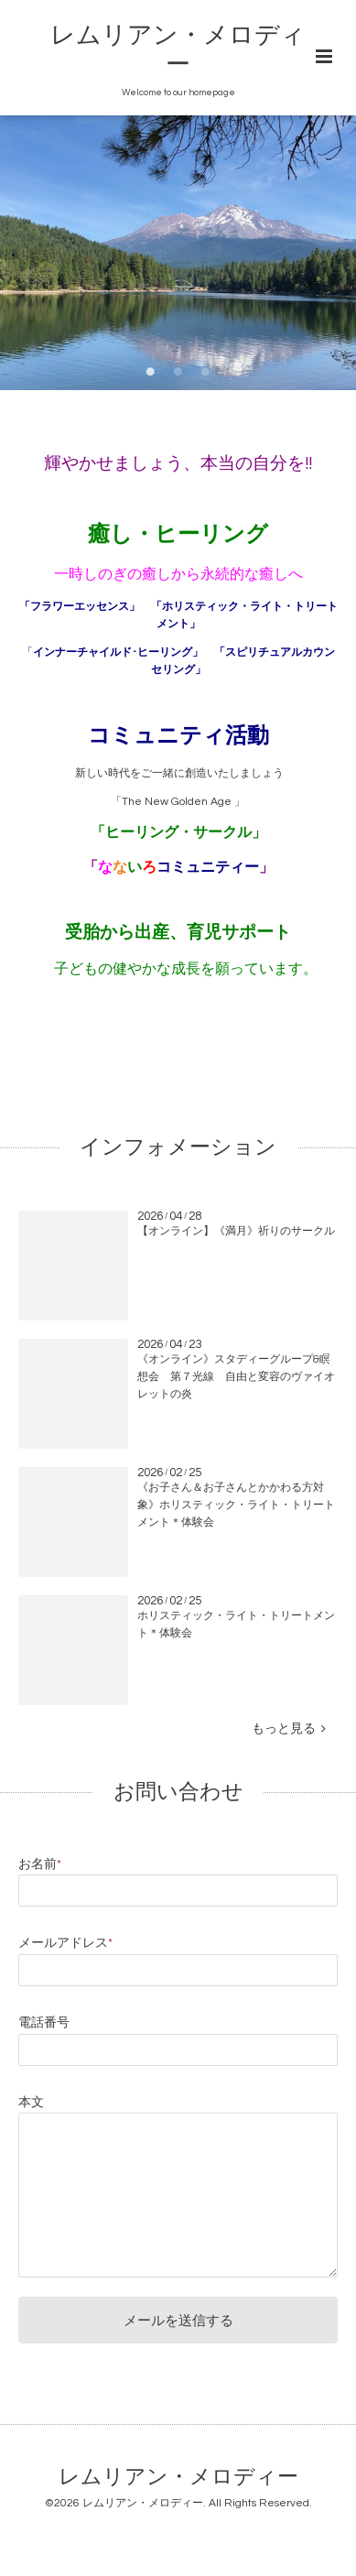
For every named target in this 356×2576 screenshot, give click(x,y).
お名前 (39, 1864)
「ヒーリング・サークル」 (178, 832)
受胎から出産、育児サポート (178, 932)
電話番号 (44, 2022)
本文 (31, 2102)
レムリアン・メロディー (178, 2477)
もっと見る (289, 1729)
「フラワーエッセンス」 (79, 607)
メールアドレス (65, 1943)
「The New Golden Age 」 (178, 802)
